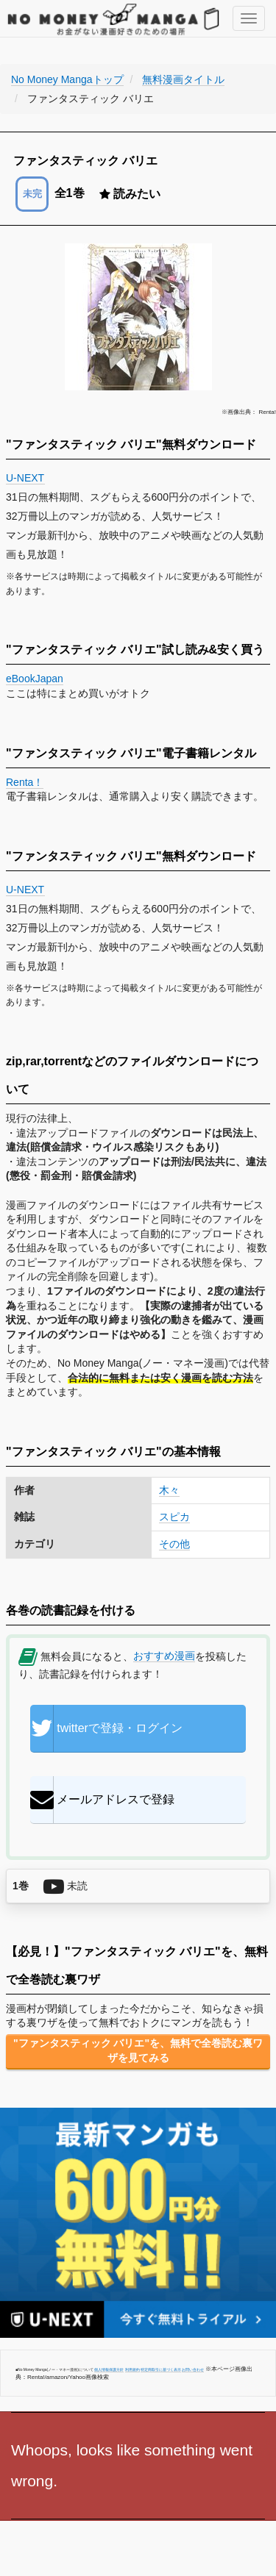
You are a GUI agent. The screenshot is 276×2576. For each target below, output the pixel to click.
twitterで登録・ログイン (106, 1728)
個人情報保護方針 (109, 2369)
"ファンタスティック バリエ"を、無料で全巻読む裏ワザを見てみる (138, 2050)
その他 (174, 1544)
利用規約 (132, 2369)
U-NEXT (25, 478)
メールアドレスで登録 (102, 1799)
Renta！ (24, 782)
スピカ (174, 1517)
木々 (169, 1490)
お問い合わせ (193, 2369)
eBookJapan (34, 678)
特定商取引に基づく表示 (161, 2369)
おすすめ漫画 (164, 1655)
